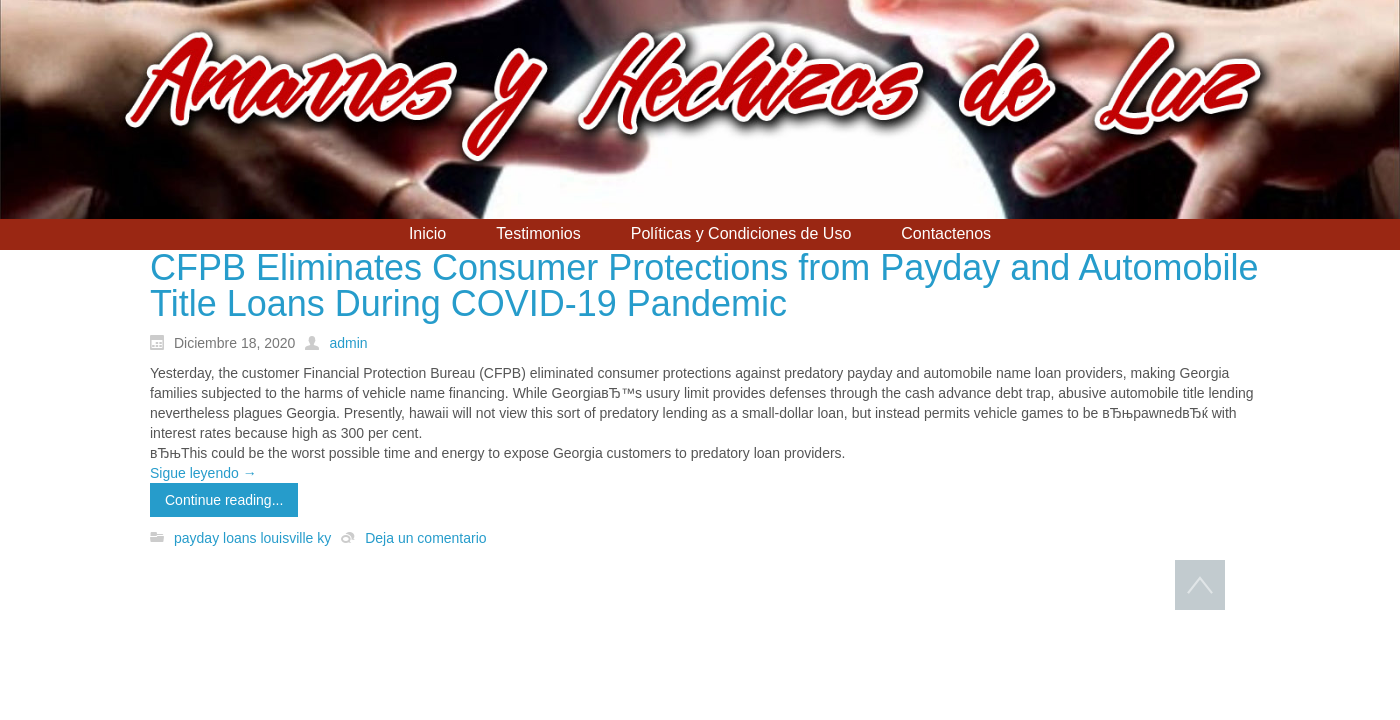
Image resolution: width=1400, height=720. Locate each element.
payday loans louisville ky (252, 538)
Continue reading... (224, 500)
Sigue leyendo (203, 473)
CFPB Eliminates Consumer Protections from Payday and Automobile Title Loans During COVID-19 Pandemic (704, 285)
